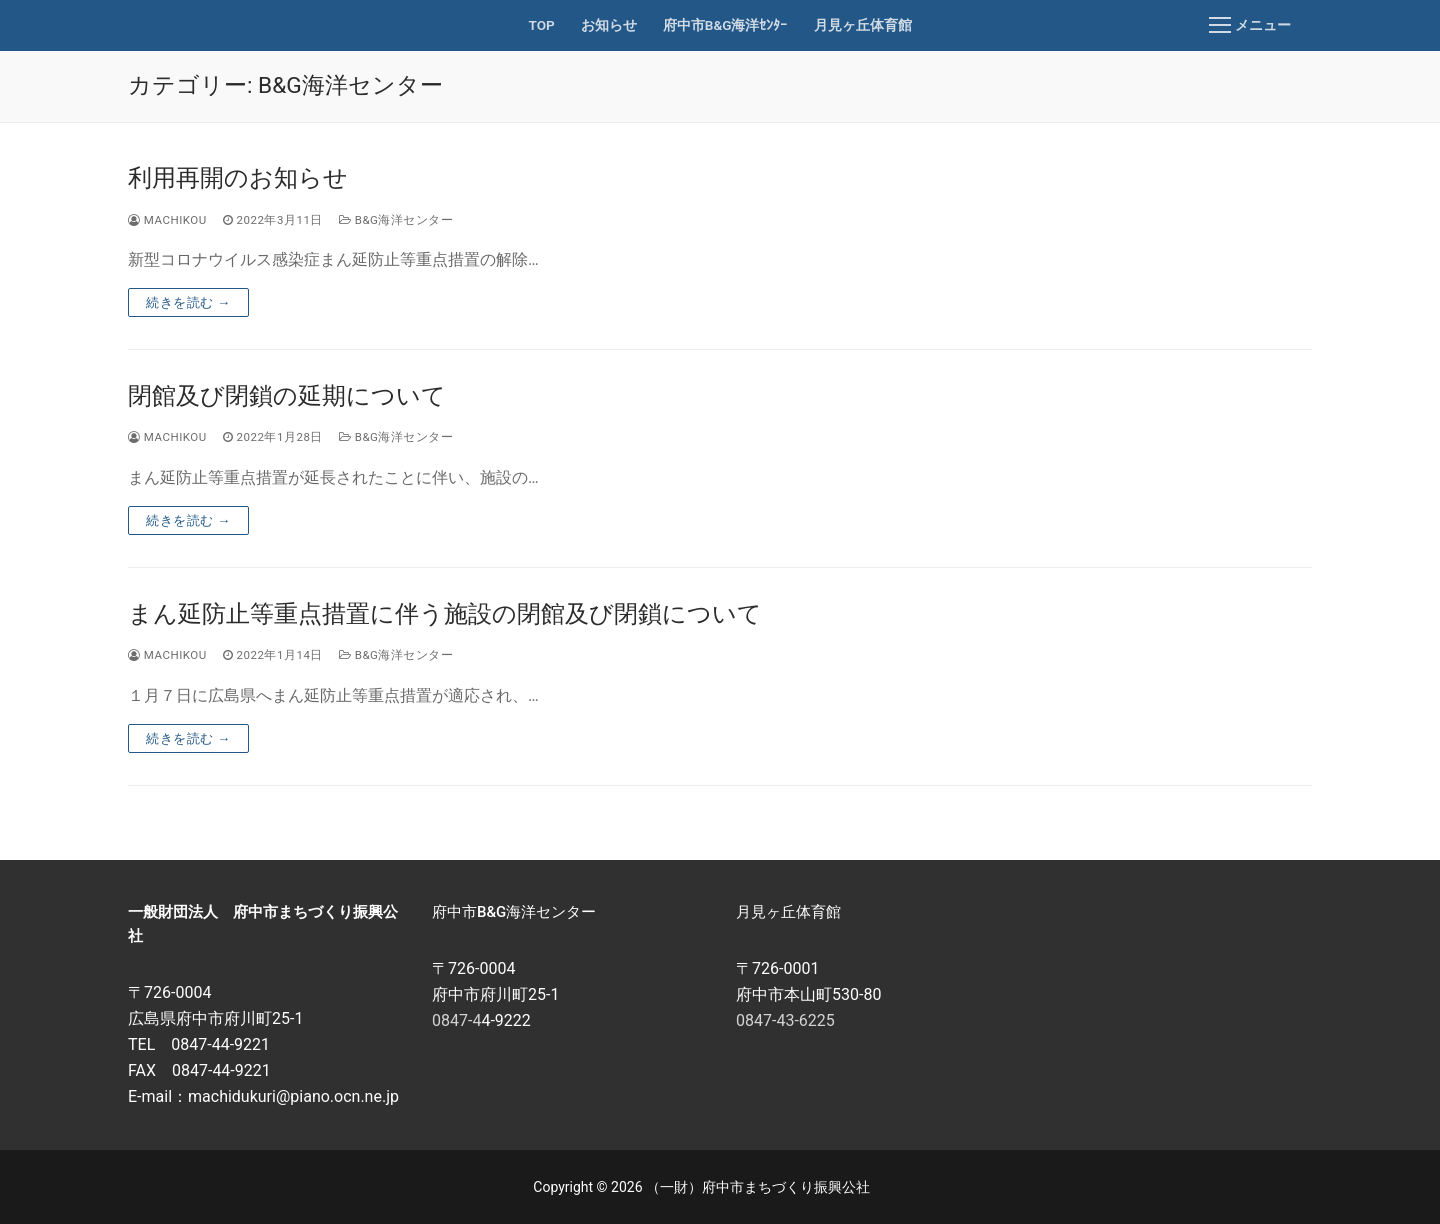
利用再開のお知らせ (238, 178)
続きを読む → (188, 302)
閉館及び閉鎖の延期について (287, 396)
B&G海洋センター (396, 220)
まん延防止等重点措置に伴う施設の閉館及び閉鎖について (445, 614)
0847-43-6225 (785, 1020)
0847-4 (456, 1020)
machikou (167, 220)
